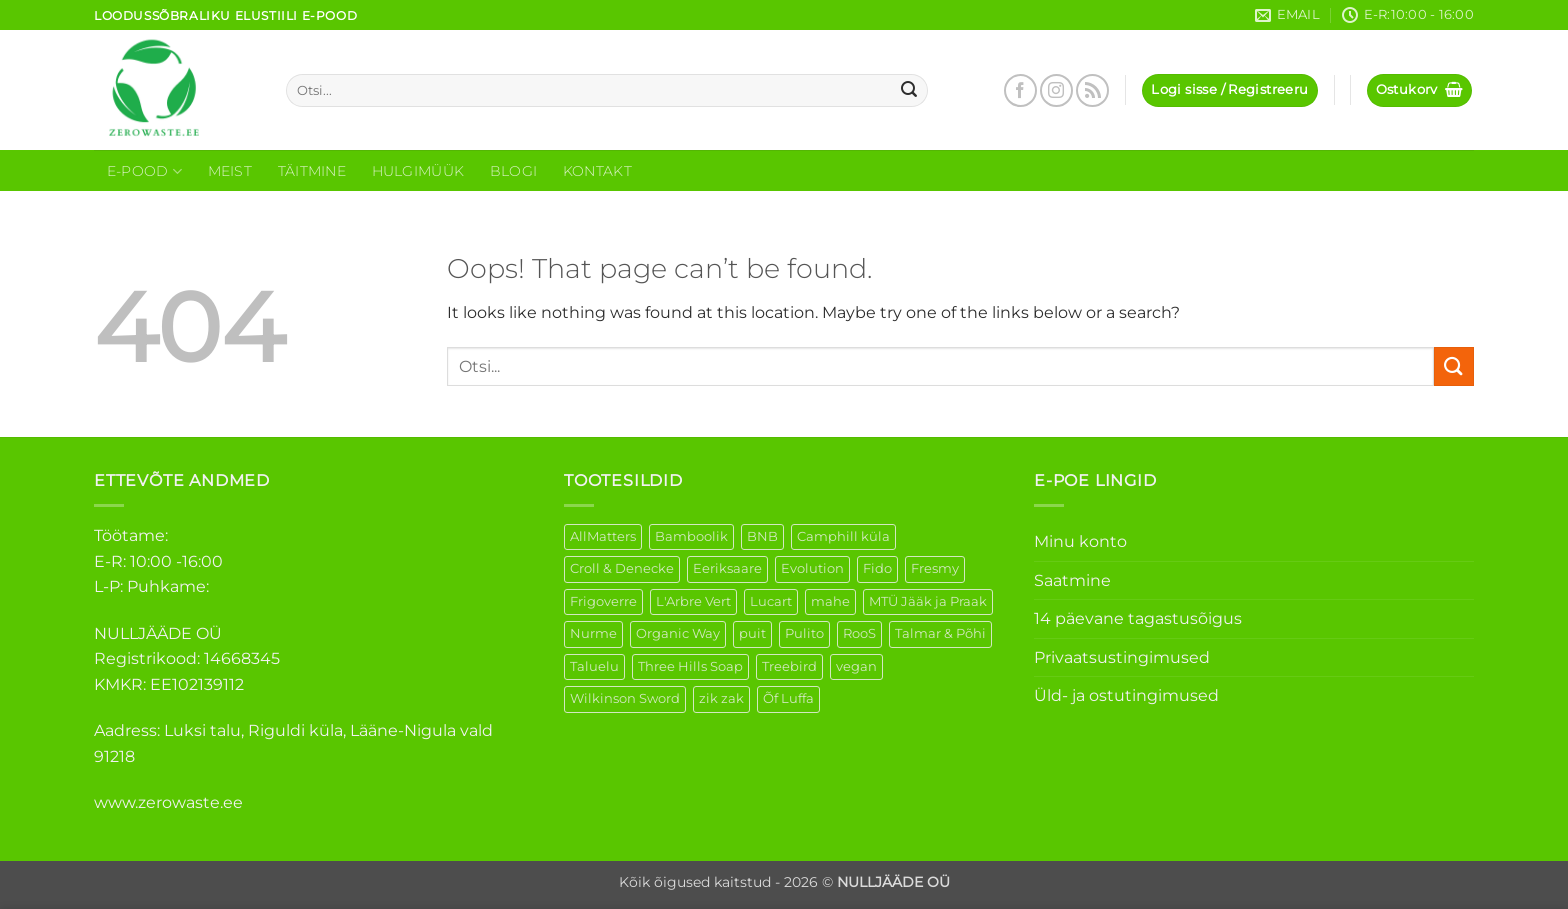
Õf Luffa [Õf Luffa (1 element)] (788, 698)
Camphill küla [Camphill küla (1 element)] (843, 536)
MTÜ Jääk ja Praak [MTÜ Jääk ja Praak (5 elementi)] (928, 601)
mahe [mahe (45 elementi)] (830, 601)
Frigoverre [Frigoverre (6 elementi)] (603, 601)
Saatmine (1072, 580)
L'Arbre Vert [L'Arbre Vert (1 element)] (693, 601)
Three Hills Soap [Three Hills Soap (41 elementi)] (690, 666)
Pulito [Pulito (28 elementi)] (804, 633)
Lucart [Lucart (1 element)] (771, 601)
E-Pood (144, 171)
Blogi (513, 171)
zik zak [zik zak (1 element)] (721, 698)
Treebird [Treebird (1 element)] (789, 666)
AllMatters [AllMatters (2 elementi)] (603, 536)
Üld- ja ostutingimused (1126, 695)
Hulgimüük (418, 171)
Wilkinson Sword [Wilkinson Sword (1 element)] (625, 698)
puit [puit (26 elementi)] (752, 633)
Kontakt (597, 171)
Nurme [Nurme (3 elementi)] (593, 633)
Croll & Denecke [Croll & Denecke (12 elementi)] (622, 568)
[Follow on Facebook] (1020, 90)
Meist (230, 171)
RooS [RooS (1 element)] (859, 633)
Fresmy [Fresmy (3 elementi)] (935, 568)
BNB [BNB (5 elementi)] (762, 536)
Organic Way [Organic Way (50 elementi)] (678, 633)
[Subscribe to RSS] (1092, 90)
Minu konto (1080, 541)
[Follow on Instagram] (1056, 90)
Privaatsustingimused (1122, 657)
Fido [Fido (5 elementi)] (877, 568)
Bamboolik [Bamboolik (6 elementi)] (691, 536)
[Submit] (910, 91)
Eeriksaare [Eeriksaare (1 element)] (727, 568)
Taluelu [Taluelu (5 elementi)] (594, 666)
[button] (1229, 90)
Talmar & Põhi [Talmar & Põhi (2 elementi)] (940, 633)
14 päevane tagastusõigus (1138, 618)
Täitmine (312, 171)
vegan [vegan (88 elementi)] (856, 666)
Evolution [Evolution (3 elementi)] (812, 568)
